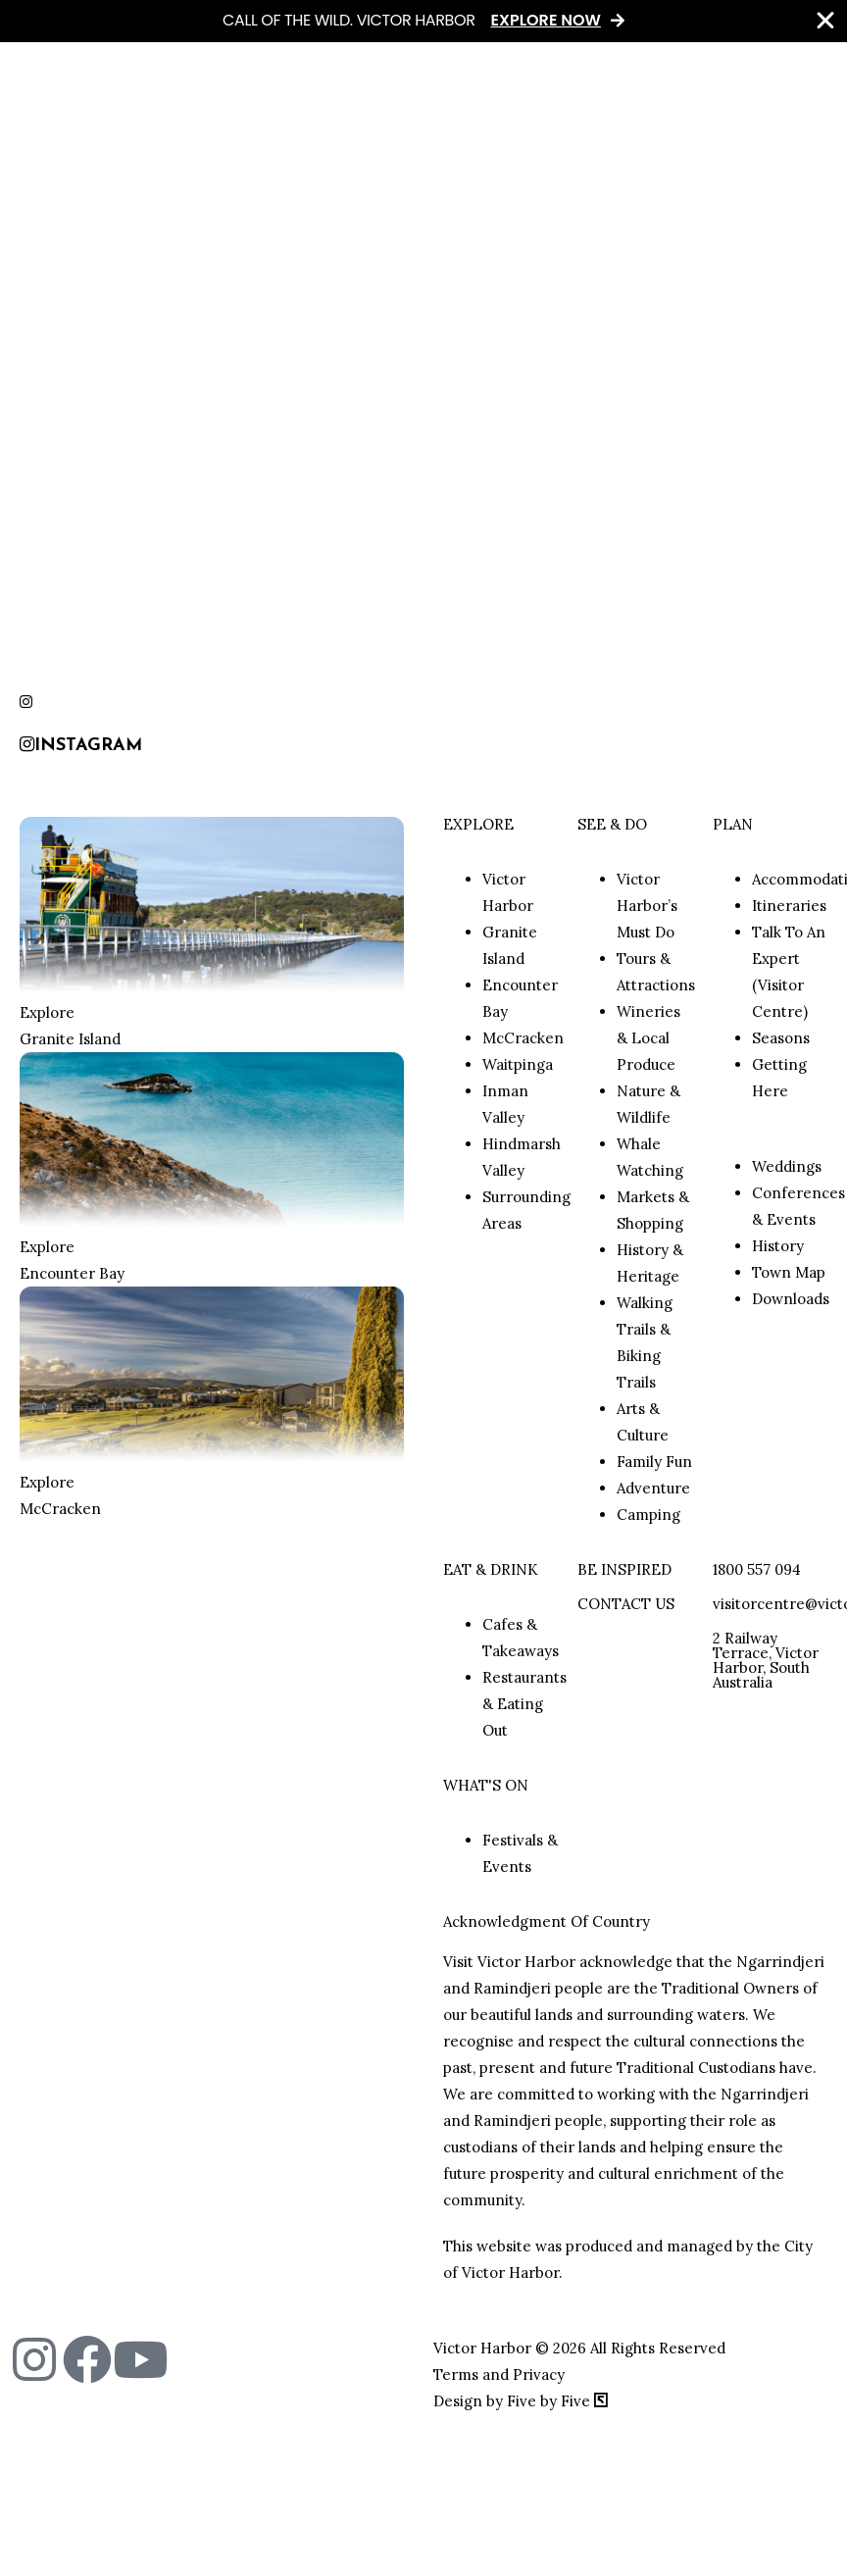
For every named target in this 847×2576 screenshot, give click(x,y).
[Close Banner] (825, 20)
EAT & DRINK (490, 1569)
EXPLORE (478, 824)
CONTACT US (625, 1603)
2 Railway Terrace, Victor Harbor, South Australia (766, 1660)
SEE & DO (612, 824)
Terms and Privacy (499, 2374)
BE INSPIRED (624, 1569)
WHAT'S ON (485, 1785)
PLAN (733, 824)
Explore (47, 1012)
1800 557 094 (757, 1569)
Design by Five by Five (520, 2401)
